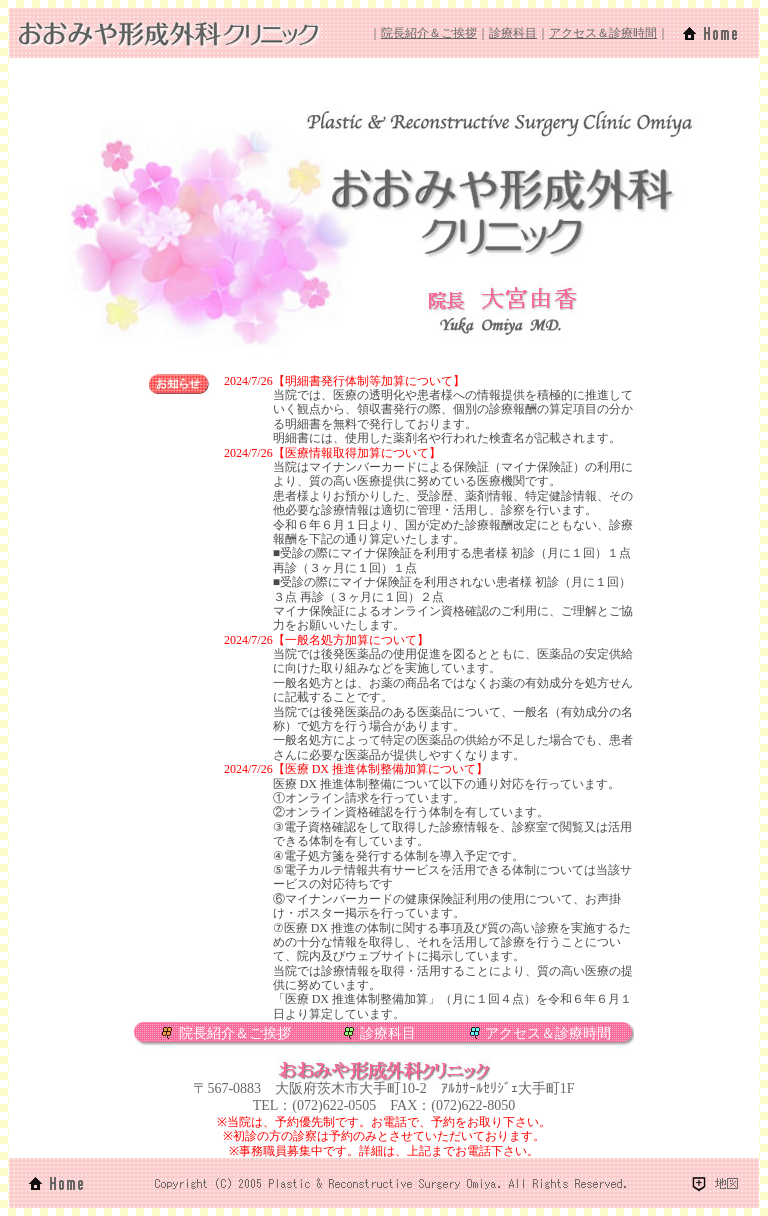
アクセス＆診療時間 (603, 33)
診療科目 (513, 33)
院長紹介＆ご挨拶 (429, 33)
